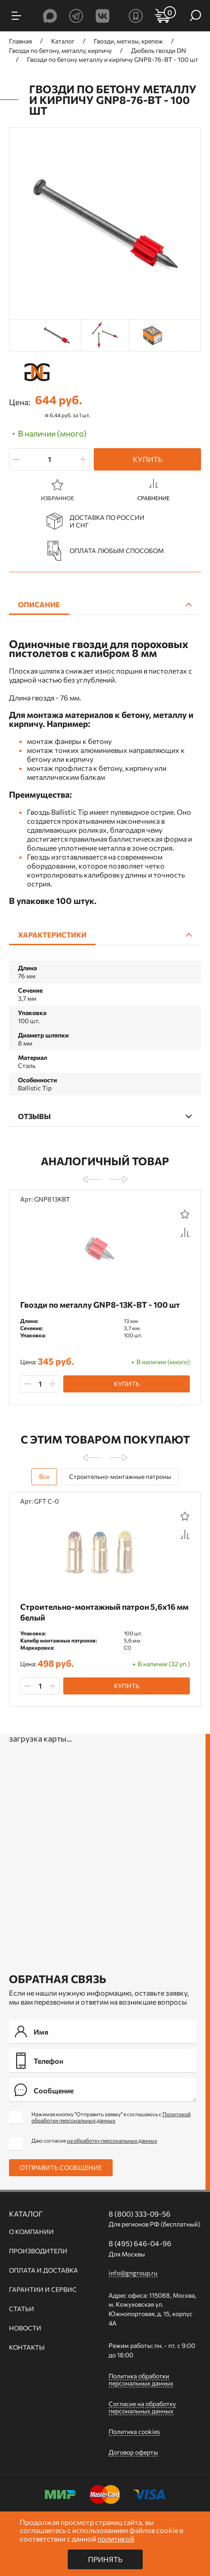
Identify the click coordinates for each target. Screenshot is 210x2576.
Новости (25, 2328)
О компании (31, 2232)
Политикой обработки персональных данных (111, 2117)
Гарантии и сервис (43, 2289)
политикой (115, 2538)
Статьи (21, 2309)
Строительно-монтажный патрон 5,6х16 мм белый (104, 1612)
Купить (147, 459)
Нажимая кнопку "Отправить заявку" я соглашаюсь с (111, 2117)
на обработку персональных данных (112, 2140)
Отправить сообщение (61, 2167)
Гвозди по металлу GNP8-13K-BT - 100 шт (100, 1305)
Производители (38, 2251)
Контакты (26, 2347)
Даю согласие (94, 2140)
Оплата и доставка (43, 2270)
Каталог (26, 2214)
